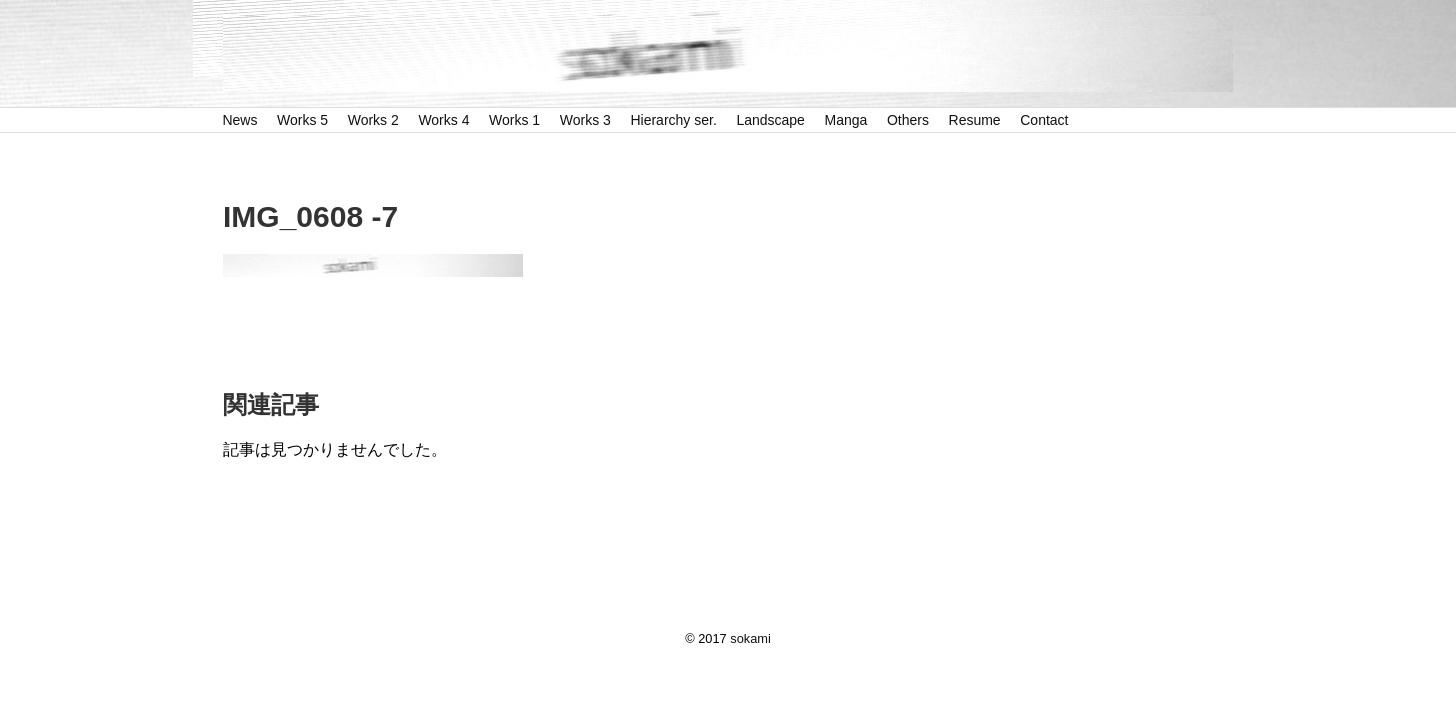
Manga (846, 120)
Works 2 (373, 120)
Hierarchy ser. (673, 120)
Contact (1044, 120)
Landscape (770, 120)
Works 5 (302, 120)
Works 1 (514, 120)
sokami (750, 638)
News (239, 120)
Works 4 (443, 120)
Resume (975, 120)
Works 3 (585, 120)
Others (908, 120)
